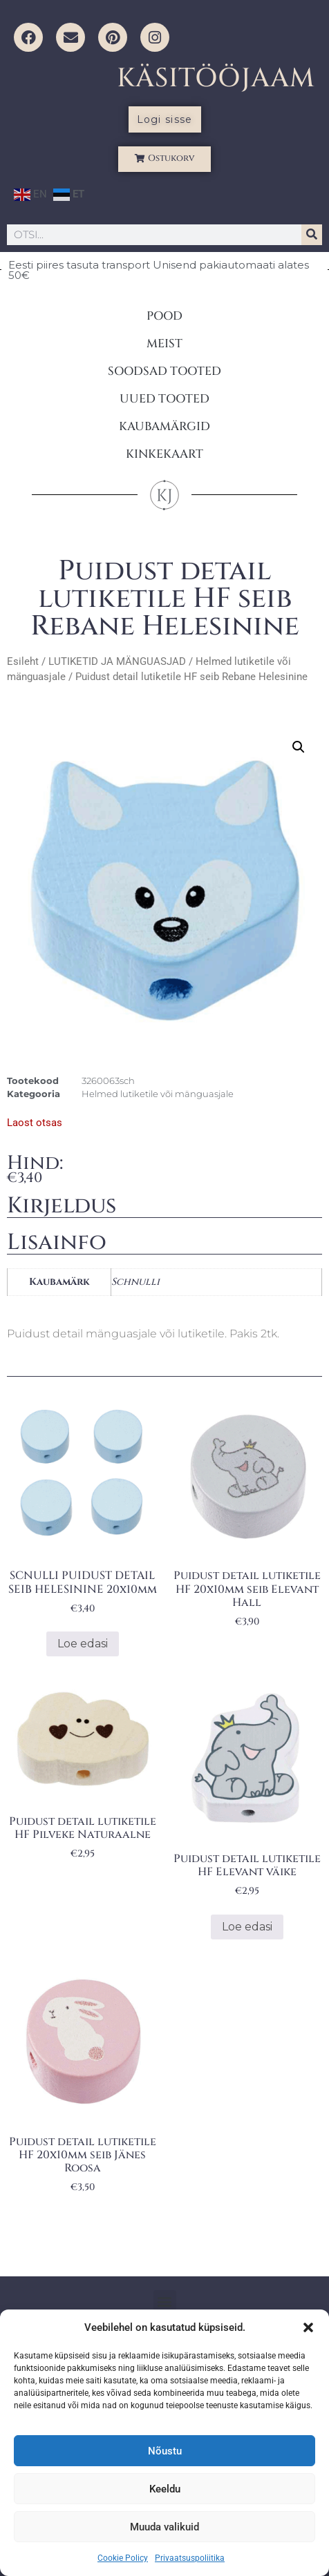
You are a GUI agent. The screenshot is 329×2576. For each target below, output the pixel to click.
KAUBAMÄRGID (164, 426)
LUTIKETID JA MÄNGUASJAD (117, 661)
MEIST (164, 343)
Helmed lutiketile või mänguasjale (158, 1093)
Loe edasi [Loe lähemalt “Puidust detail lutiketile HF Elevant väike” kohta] (247, 1926)
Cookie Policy (122, 2558)
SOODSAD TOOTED (164, 371)
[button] (308, 2327)
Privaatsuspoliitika (190, 2558)
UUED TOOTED (164, 399)
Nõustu (165, 2451)
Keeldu (164, 2489)
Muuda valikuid (164, 2527)
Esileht (23, 661)
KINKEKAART (164, 454)
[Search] (311, 234)
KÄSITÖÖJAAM (216, 78)
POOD (164, 316)
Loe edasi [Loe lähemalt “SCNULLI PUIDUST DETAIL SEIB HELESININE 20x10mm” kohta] (82, 1643)
